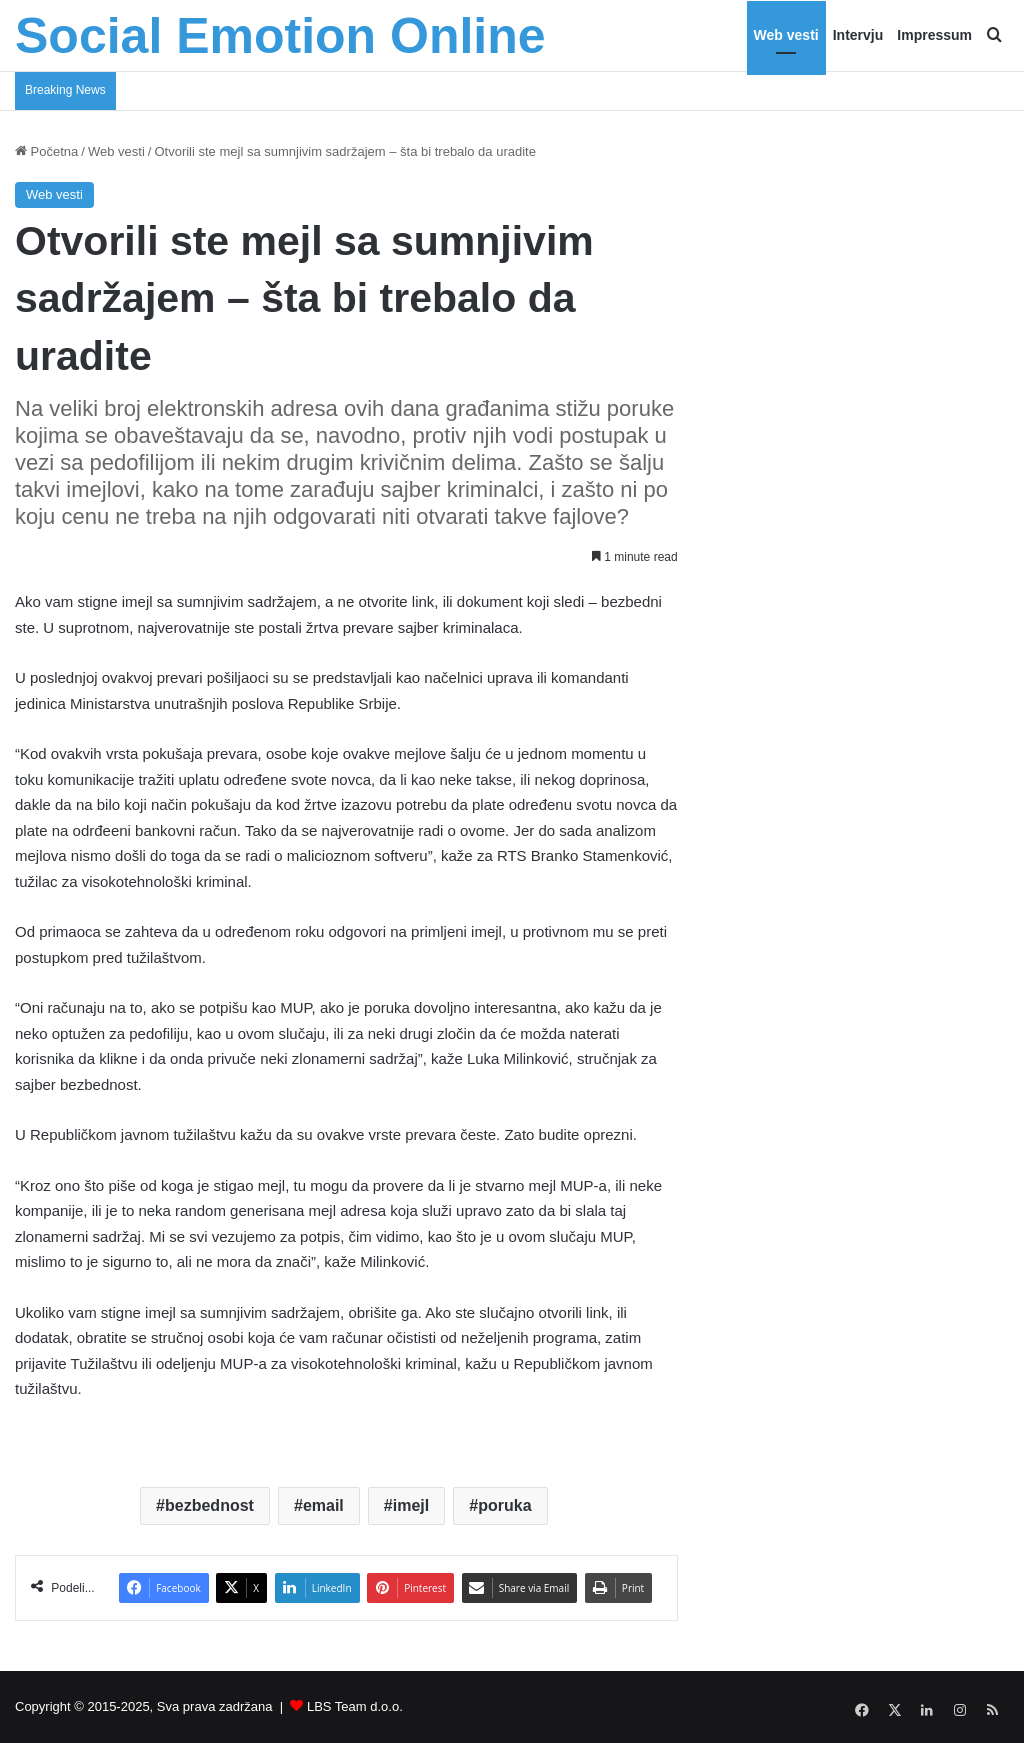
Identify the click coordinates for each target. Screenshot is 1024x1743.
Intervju (858, 35)
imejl (411, 1505)
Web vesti (786, 35)
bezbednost (209, 1505)
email (323, 1505)
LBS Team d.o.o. (355, 1706)
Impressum (934, 35)
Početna (46, 151)
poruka (504, 1505)
